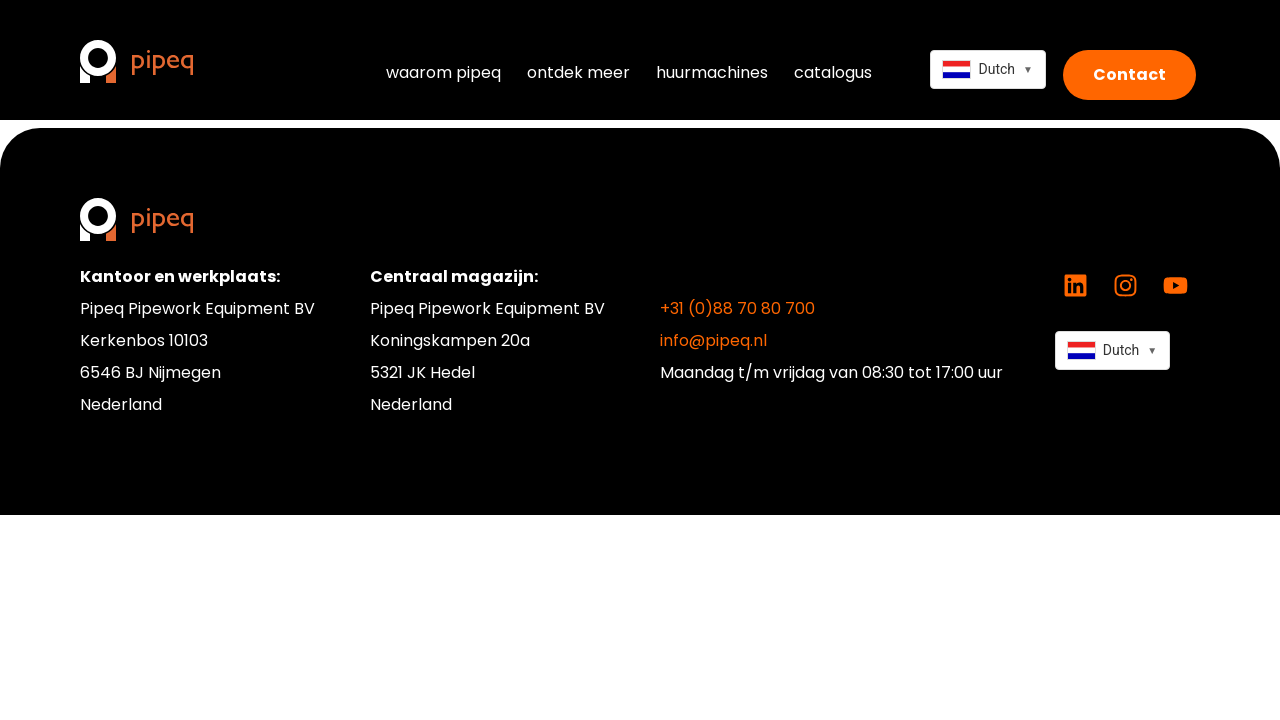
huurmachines (712, 72)
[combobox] (987, 69)
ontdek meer (578, 72)
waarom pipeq (443, 72)
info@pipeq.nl (713, 340)
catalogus (833, 72)
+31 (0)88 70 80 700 (737, 308)
